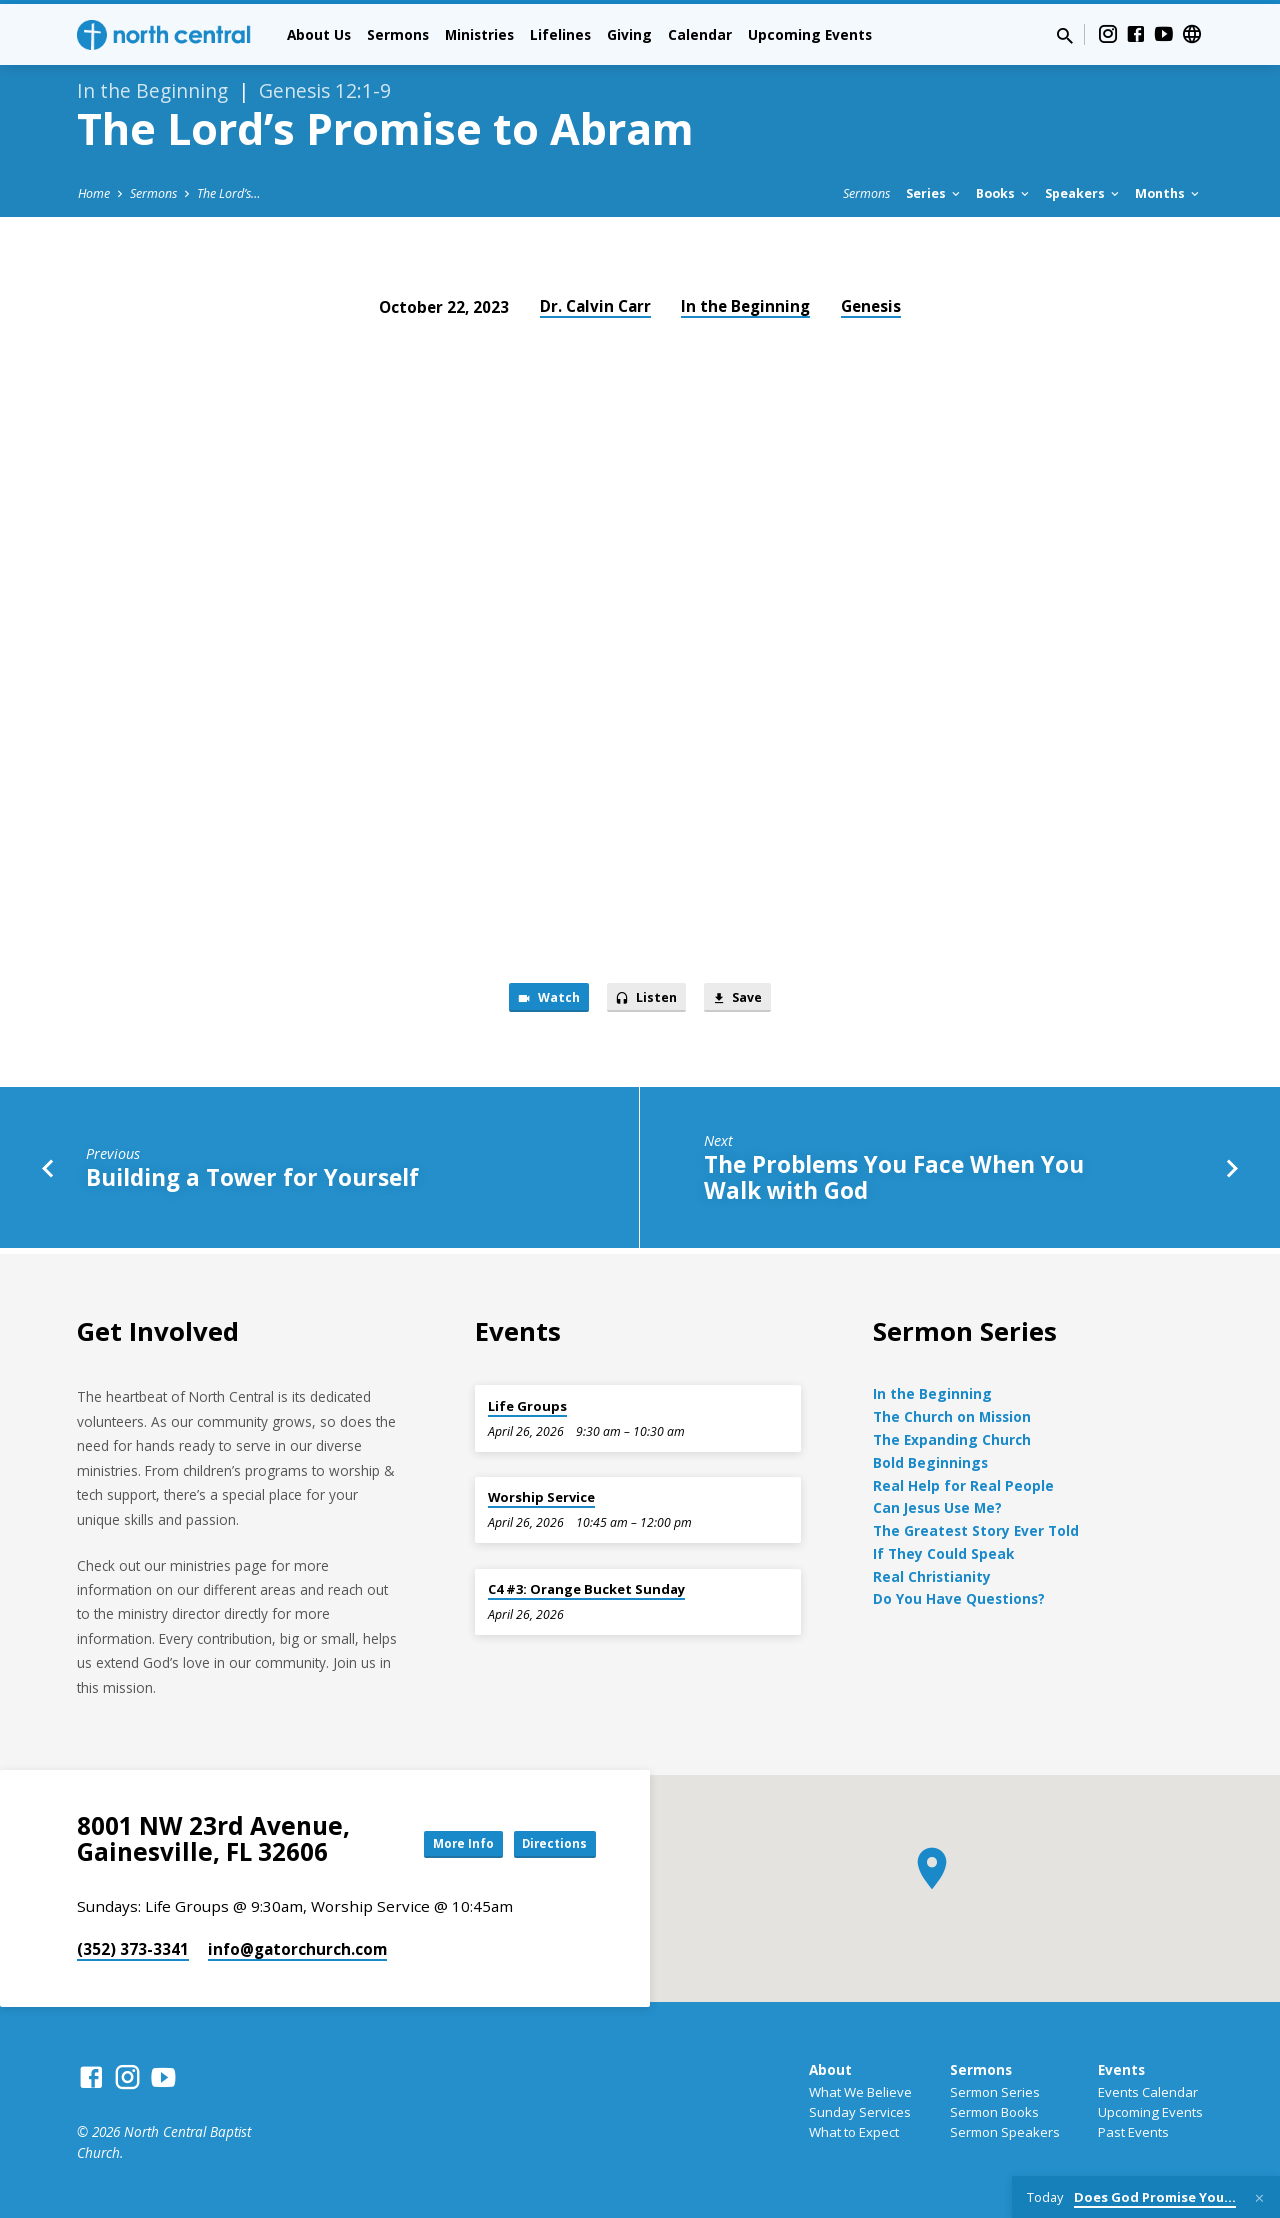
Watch (535, 1000)
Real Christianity (932, 1576)
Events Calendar (1148, 2092)
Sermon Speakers (1005, 2132)
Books (1004, 193)
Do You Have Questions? (959, 1598)
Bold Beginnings (930, 1462)
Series (934, 193)
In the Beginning (745, 306)
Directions (546, 1843)
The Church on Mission (952, 1416)
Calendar (700, 34)
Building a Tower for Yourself (252, 1183)
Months (1168, 193)
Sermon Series (995, 2092)
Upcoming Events (810, 34)
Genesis (871, 306)
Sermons (398, 34)
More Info (434, 1843)
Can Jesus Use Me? (937, 1507)
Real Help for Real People (963, 1485)
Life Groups (527, 1406)
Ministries (479, 34)
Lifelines (560, 34)
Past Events (1133, 2132)
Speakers (1083, 193)
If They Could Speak (943, 1553)
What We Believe (860, 2092)
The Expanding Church (952, 1439)
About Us (319, 34)
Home (94, 193)
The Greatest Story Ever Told (976, 1530)
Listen (646, 1000)
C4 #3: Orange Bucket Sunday (586, 1589)
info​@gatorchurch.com (297, 1949)
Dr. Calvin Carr (595, 306)
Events (1121, 2069)
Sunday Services (860, 2112)
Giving (629, 34)
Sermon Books (994, 2112)
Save (750, 1000)
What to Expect (854, 2132)
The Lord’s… (228, 193)
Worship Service (541, 1497)
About (830, 2069)
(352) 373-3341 (133, 1949)
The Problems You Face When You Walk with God (894, 1183)
